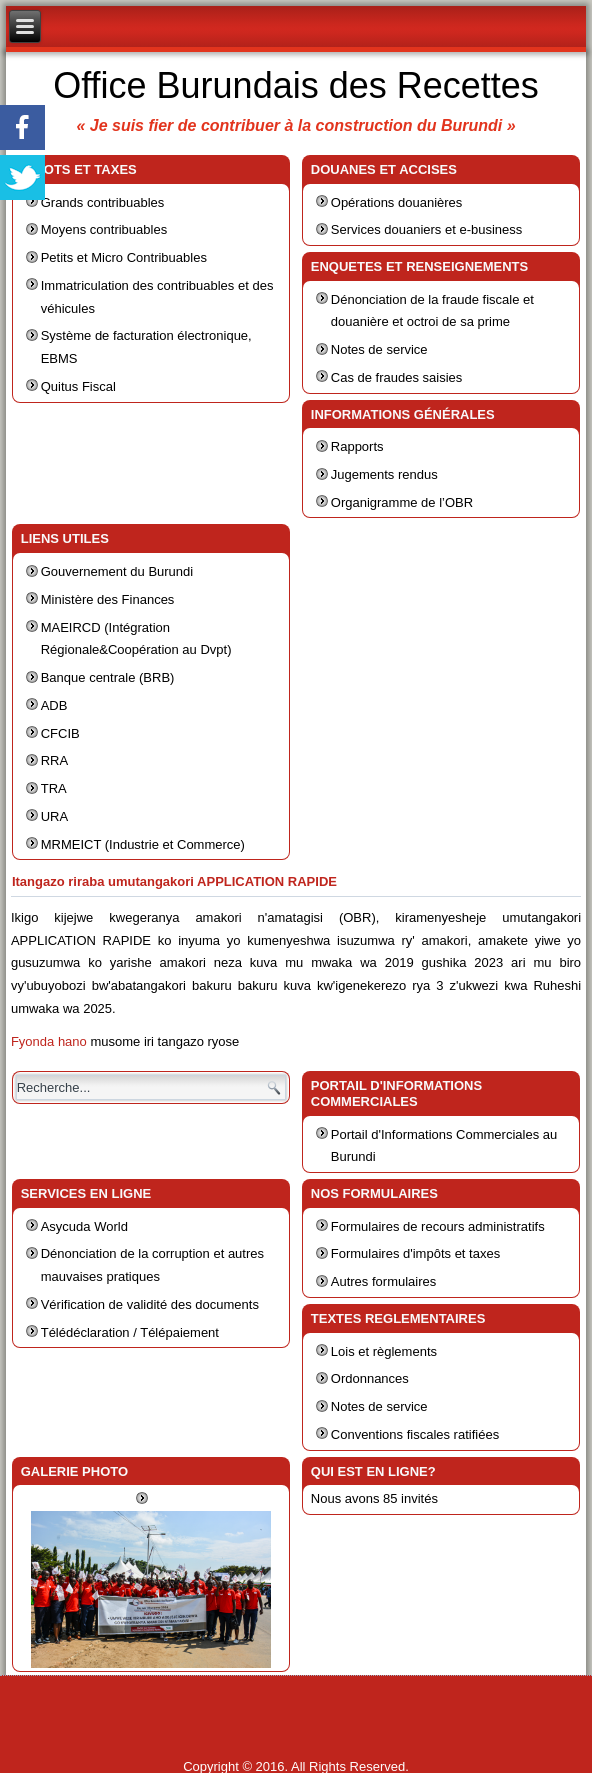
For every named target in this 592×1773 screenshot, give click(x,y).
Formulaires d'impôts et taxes (415, 1253)
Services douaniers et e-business (427, 229)
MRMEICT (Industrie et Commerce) (143, 844)
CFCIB (60, 733)
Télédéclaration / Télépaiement (130, 1332)
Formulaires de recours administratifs (438, 1226)
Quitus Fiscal (78, 386)
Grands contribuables (103, 202)
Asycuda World (84, 1226)
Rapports (357, 446)
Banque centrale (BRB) (108, 677)
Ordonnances (370, 1378)
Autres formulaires (383, 1281)
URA (54, 816)
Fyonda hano (49, 1041)
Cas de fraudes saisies (397, 377)
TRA (54, 788)
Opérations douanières (397, 202)
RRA (54, 760)
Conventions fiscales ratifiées (415, 1434)
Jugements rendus (384, 474)
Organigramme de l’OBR (402, 502)
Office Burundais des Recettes (296, 85)
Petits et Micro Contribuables (124, 257)
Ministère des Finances (108, 599)
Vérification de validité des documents (150, 1304)
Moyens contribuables (104, 229)
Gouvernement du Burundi (117, 571)
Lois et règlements (384, 1351)
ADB (54, 705)
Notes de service (379, 349)
